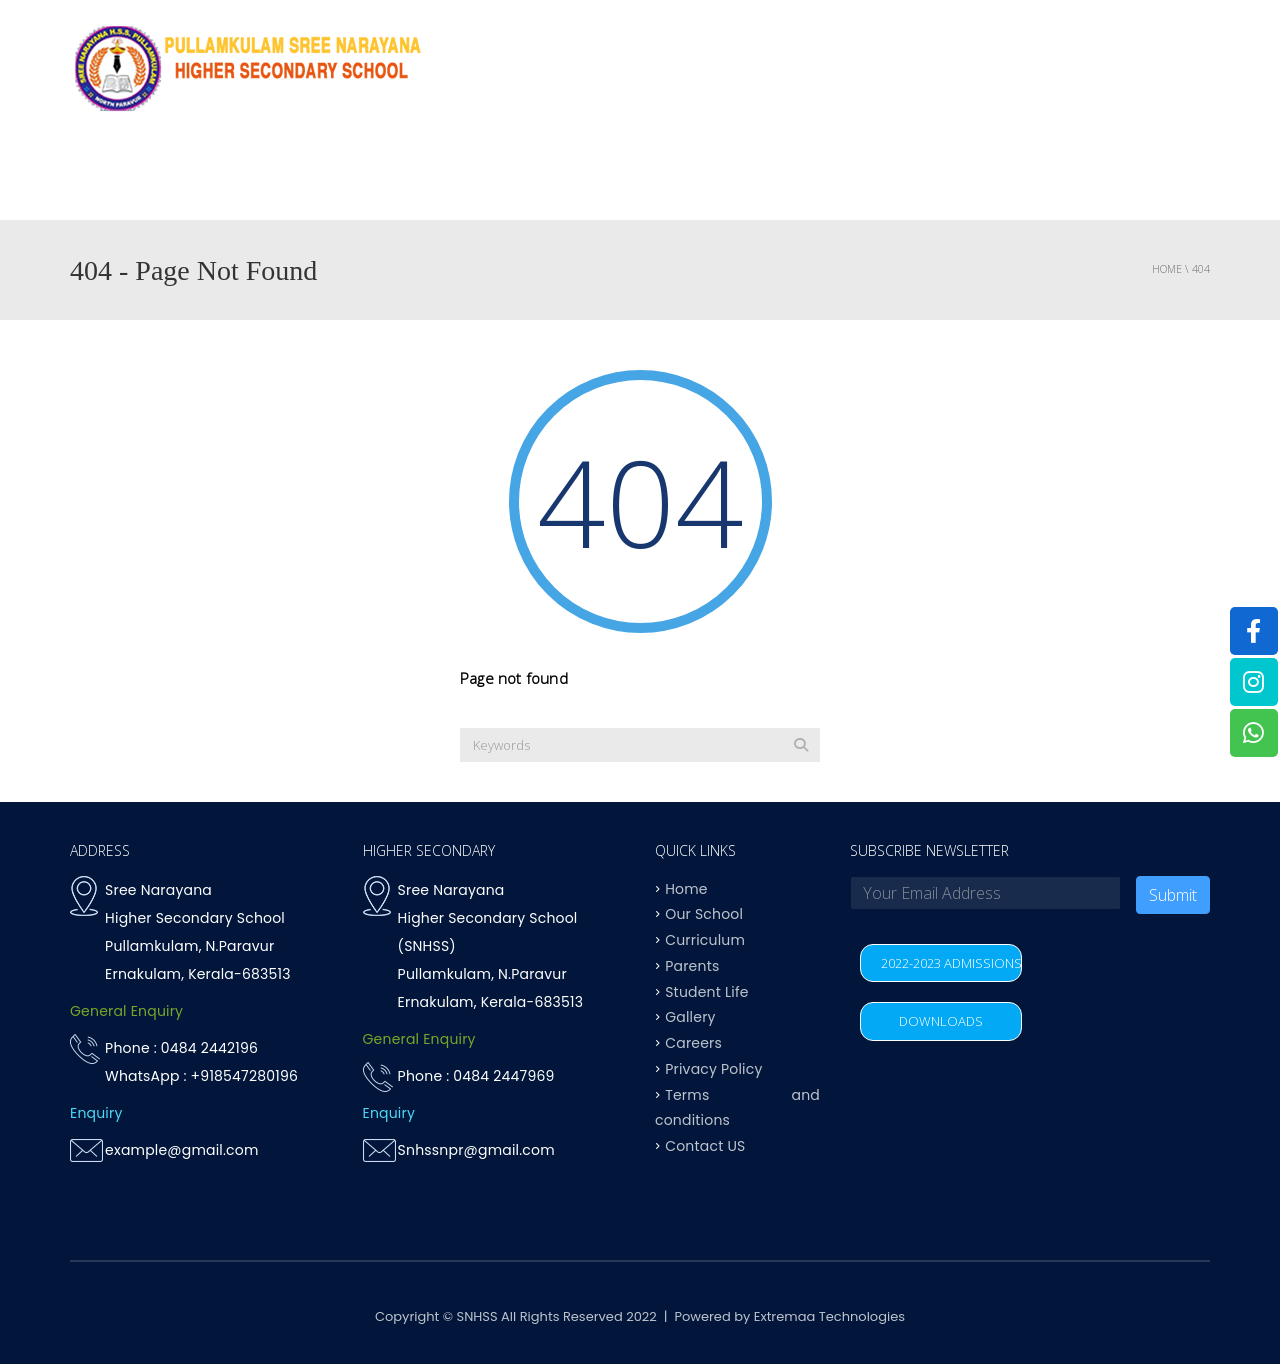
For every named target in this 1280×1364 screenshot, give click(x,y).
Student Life (706, 991)
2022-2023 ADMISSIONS (951, 963)
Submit (1173, 895)
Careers (693, 1043)
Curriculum (672, 179)
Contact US (1153, 179)
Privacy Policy (713, 1068)
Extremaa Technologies (829, 1316)
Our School (704, 914)
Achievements (805, 179)
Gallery (690, 1017)
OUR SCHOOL (547, 179)
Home (334, 179)
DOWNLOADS (941, 1021)
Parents (1045, 179)
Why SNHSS (426, 179)
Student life (937, 179)
